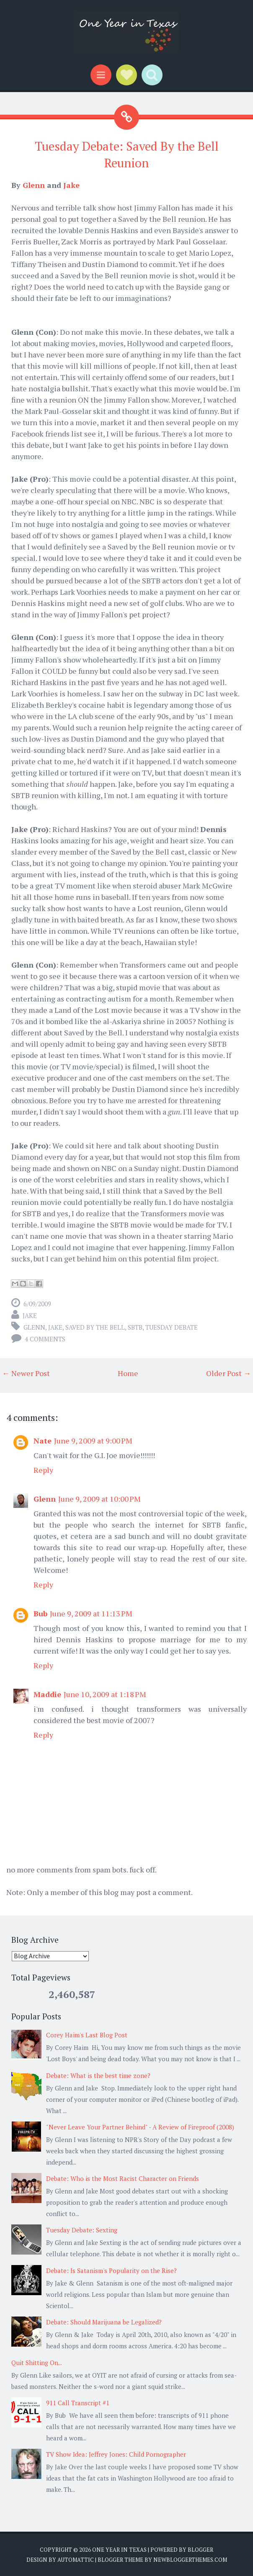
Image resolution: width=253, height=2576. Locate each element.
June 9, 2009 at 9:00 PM (93, 1441)
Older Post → (228, 1373)
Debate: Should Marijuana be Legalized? (104, 2322)
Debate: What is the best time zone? (98, 2075)
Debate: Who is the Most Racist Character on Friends (122, 2178)
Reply (43, 1470)
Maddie (47, 1694)
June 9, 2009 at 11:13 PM (91, 1613)
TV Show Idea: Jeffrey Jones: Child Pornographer (116, 2454)
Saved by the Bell (95, 1327)
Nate (43, 1441)
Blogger (200, 2549)
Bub (40, 1613)
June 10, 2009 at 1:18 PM (105, 1694)
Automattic (75, 2559)
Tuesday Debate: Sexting (81, 2230)
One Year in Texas (119, 2549)
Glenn (34, 185)
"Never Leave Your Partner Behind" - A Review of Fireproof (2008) (140, 2127)
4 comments (45, 1339)
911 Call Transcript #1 (77, 2403)
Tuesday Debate (171, 1327)
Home (128, 1373)
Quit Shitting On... (36, 2362)
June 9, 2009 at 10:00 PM (99, 1499)
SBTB (135, 1327)
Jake (71, 185)
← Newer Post (26, 1373)
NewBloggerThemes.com (190, 2559)
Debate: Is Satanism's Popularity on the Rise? (111, 2270)
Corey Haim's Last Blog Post (86, 2035)
